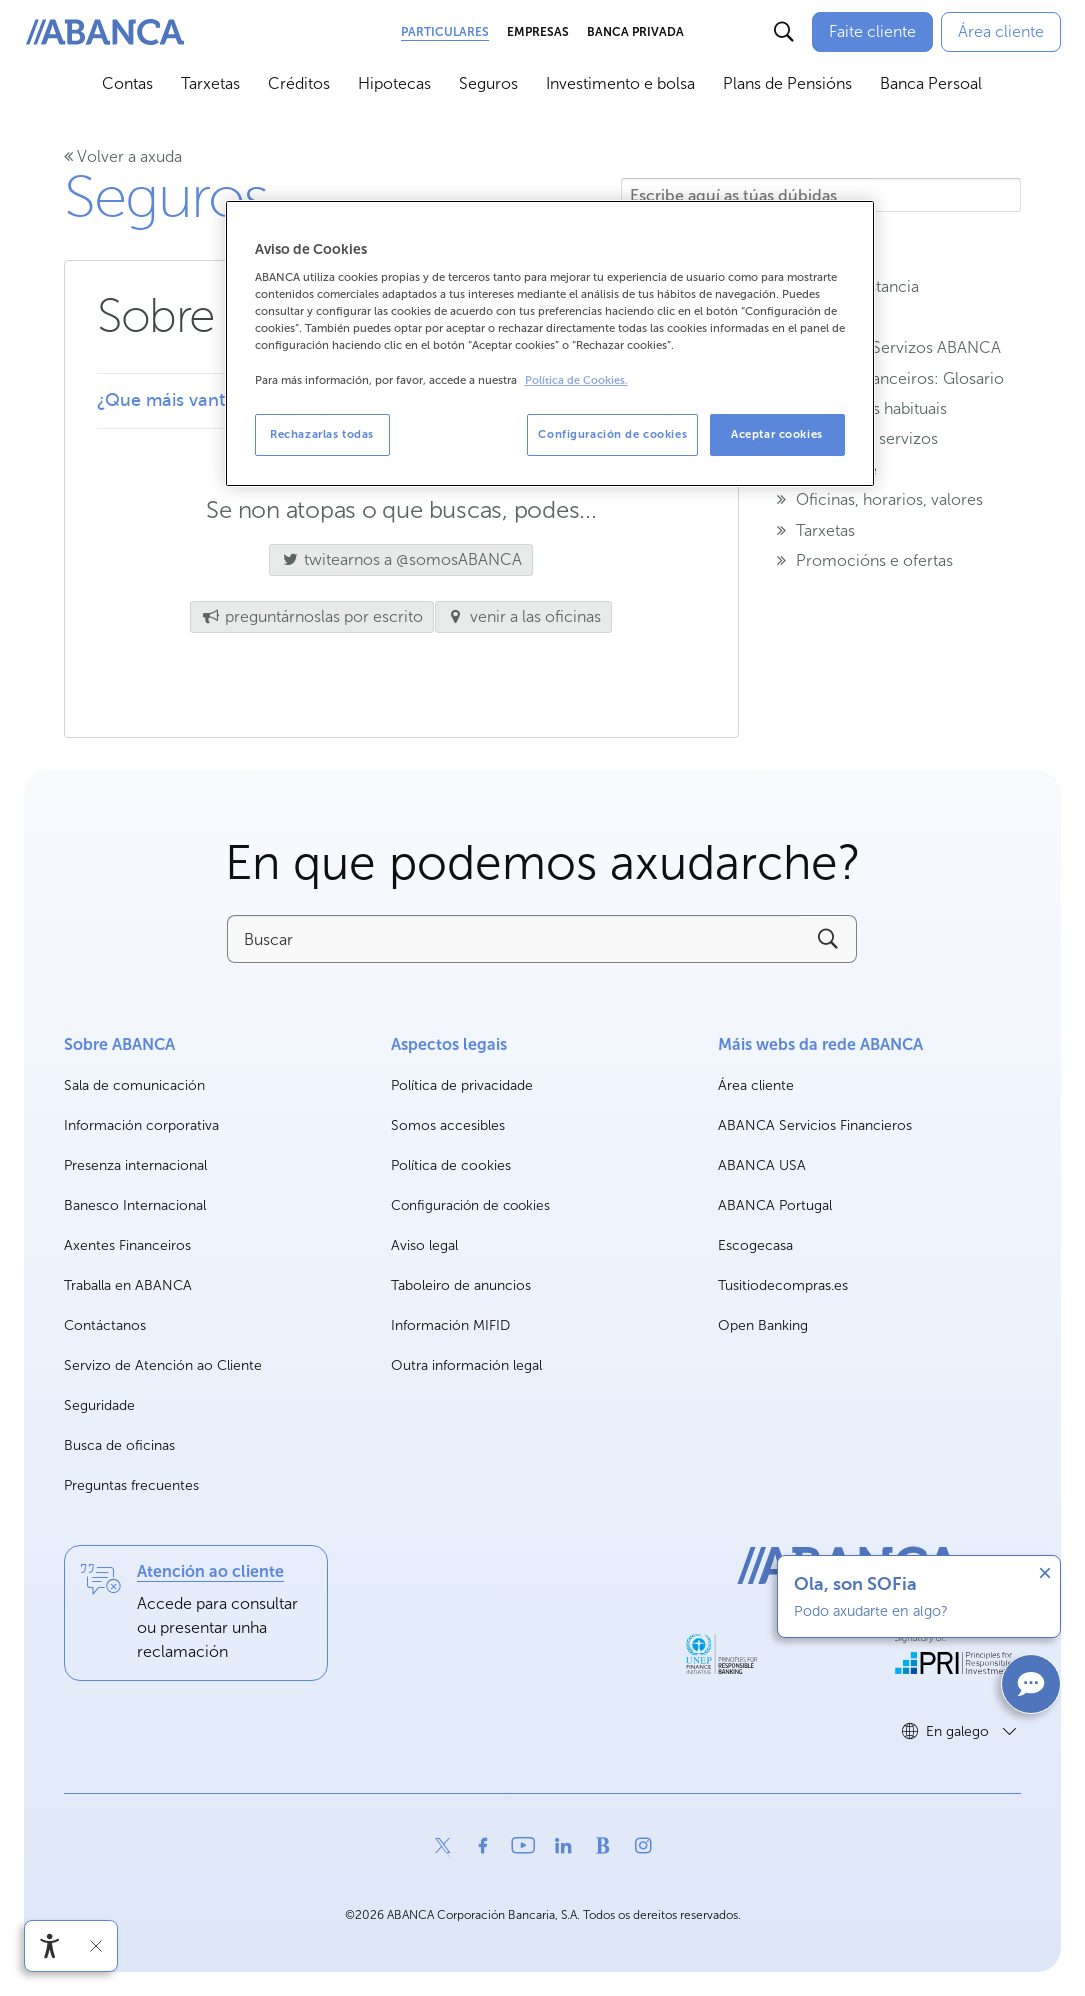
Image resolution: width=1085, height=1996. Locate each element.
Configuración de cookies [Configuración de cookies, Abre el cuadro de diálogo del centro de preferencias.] (612, 434)
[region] (550, 343)
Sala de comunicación (134, 1086)
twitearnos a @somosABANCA (395, 559)
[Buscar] (784, 32)
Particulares (445, 32)
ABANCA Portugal (775, 1206)
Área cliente (756, 1086)
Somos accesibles (448, 1125)
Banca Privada (635, 32)
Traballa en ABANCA (128, 1286)
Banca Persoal (931, 83)
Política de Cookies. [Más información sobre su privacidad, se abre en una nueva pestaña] (576, 380)
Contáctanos (105, 1325)
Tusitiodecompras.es (783, 1286)
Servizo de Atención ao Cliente (163, 1365)
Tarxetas (210, 83)
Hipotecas (394, 83)
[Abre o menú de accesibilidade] (50, 1946)
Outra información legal (466, 1365)
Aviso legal (424, 1245)
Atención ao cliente (210, 1571)
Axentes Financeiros (127, 1245)
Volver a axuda (123, 156)
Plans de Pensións (787, 83)
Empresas (538, 32)
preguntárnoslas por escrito (312, 616)
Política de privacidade (462, 1085)
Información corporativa (141, 1126)
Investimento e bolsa (620, 83)
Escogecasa (755, 1246)
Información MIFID (450, 1325)
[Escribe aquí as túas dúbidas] (821, 195)
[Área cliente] (1001, 32)
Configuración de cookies (470, 1206)
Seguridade (99, 1405)
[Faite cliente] (872, 32)
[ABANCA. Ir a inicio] (105, 32)
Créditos (299, 83)
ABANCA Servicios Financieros (815, 1126)
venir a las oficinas (524, 616)
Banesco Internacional (135, 1206)
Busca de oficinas (119, 1445)
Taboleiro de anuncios (461, 1285)
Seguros (488, 83)
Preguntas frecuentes (131, 1485)
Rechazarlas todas (322, 434)
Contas (127, 83)
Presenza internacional (135, 1165)
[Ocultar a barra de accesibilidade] (96, 1946)
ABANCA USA (762, 1166)
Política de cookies (451, 1165)
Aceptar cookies (777, 434)
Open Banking (763, 1326)
